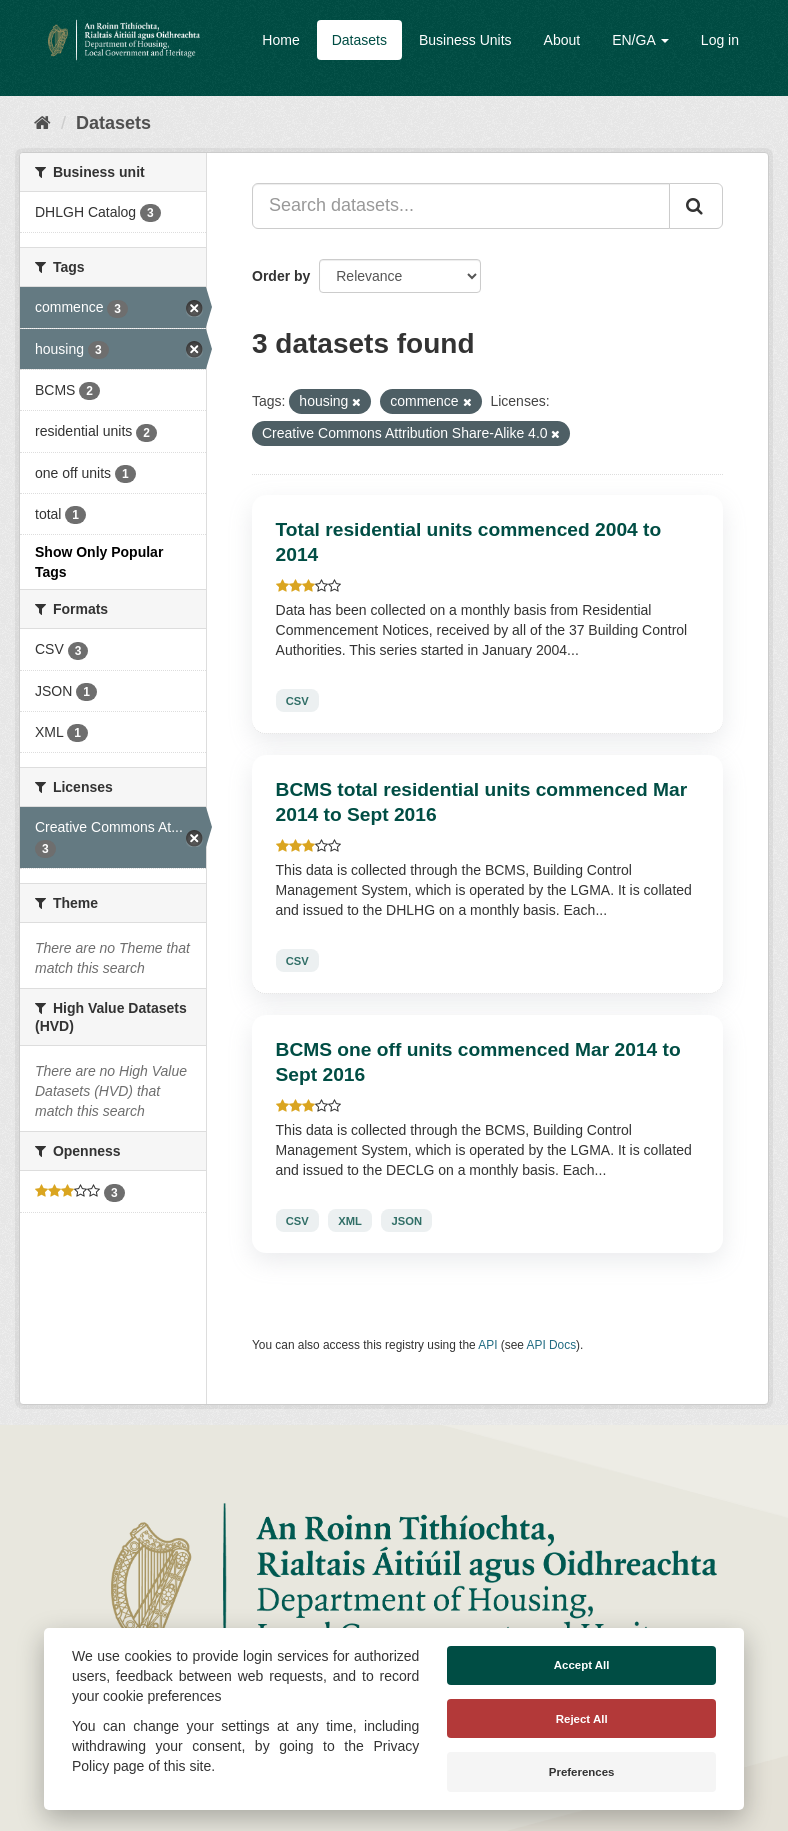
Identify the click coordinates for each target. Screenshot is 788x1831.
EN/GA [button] (640, 40)
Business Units (465, 40)
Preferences (582, 1772)
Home (280, 40)
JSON (407, 1220)
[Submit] (696, 206)
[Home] (42, 123)
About (562, 40)
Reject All (582, 1719)
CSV (297, 700)
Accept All (582, 1665)
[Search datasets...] (461, 206)
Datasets (359, 40)
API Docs (552, 1345)
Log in (720, 40)
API (487, 1345)
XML (350, 1220)
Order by (281, 276)
